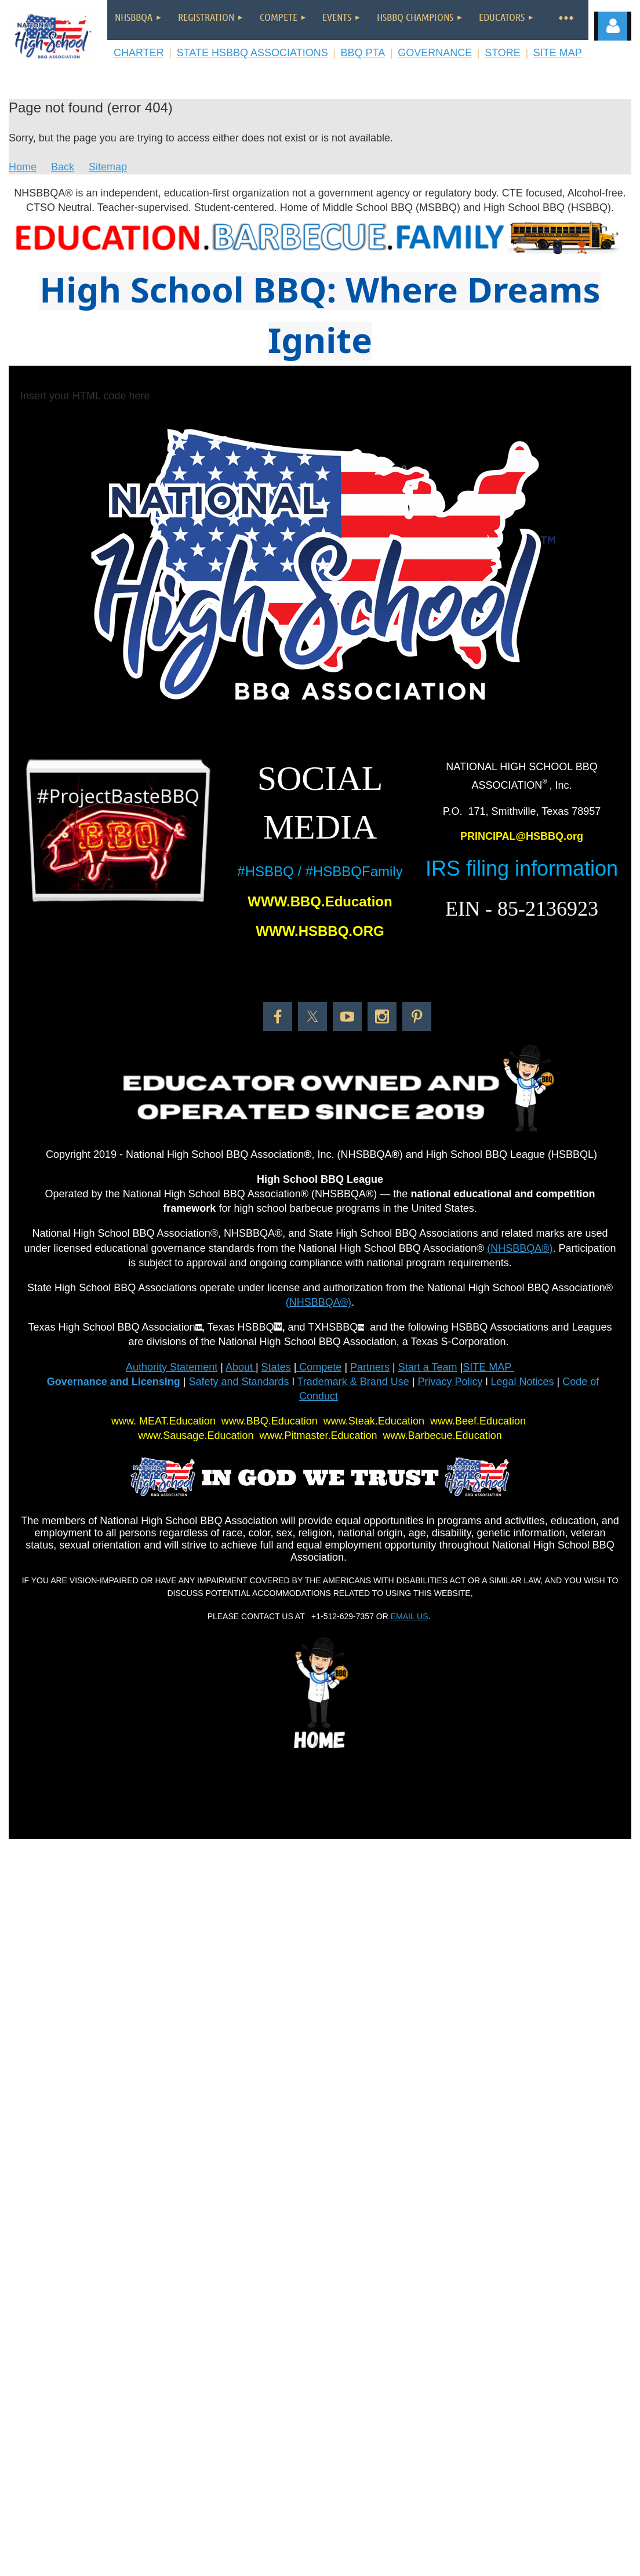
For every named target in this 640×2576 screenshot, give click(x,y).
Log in (612, 26)
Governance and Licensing (113, 1381)
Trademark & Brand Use (353, 1381)
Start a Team (427, 1367)
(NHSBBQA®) (519, 1248)
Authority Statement (171, 1367)
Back (62, 167)
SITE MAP (557, 53)
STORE (503, 53)
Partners (370, 1367)
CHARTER (139, 53)
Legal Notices (522, 1381)
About (241, 1367)
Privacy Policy (449, 1381)
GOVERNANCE (435, 53)
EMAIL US (409, 1616)
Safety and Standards (239, 1381)
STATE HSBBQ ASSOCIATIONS (252, 53)
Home (23, 167)
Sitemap (108, 167)
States (276, 1367)
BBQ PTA (363, 53)
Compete (318, 1367)
